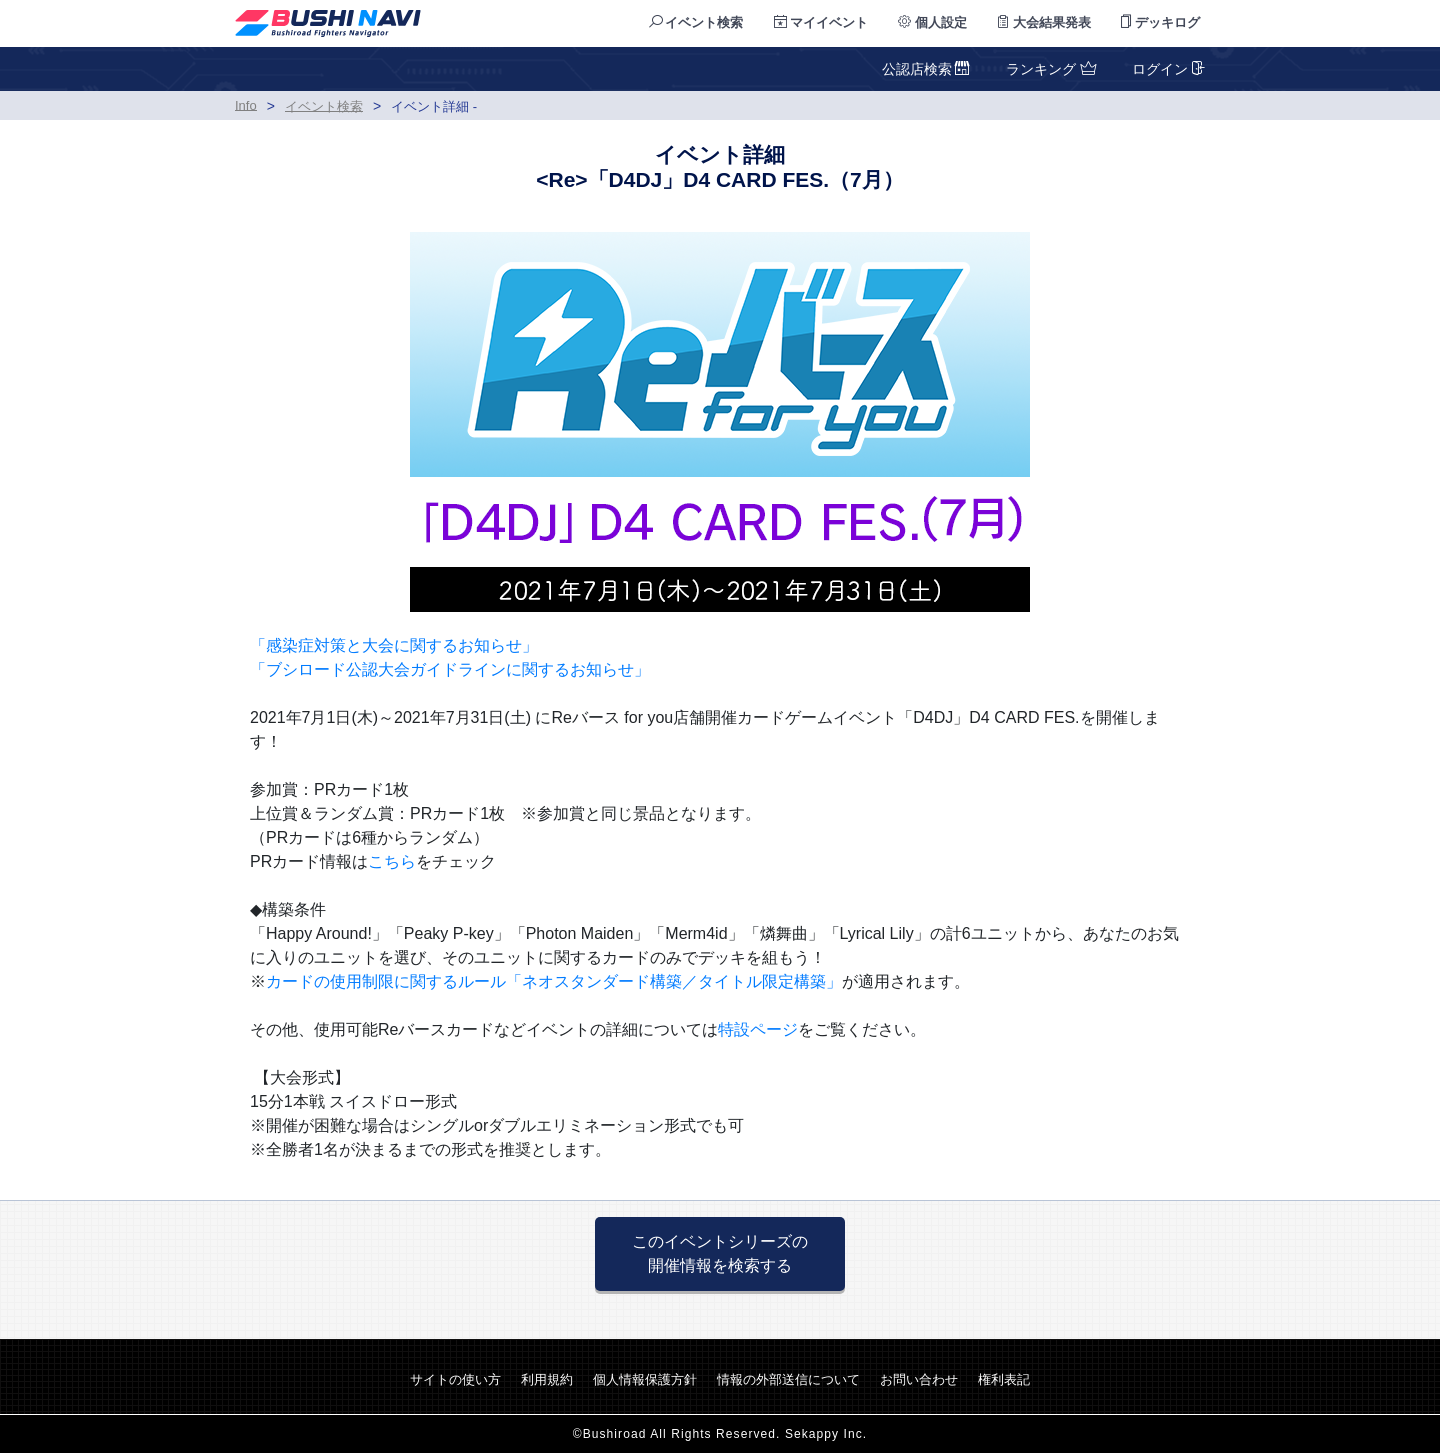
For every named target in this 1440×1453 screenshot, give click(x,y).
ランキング (1049, 69)
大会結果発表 (1044, 22)
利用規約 (547, 1379)
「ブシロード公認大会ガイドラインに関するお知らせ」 (450, 669)
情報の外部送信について (788, 1379)
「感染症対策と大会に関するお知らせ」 (394, 645)
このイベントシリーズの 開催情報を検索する (720, 1253)
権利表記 (1004, 1379)
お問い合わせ (919, 1379)
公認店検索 (926, 69)
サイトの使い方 (455, 1379)
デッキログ (1160, 22)
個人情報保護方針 (645, 1379)
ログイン (1166, 69)
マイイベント (821, 22)
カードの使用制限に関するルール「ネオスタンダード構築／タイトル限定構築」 (554, 981)
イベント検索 (696, 22)
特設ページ (758, 1029)
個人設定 (932, 22)
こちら (392, 861)
